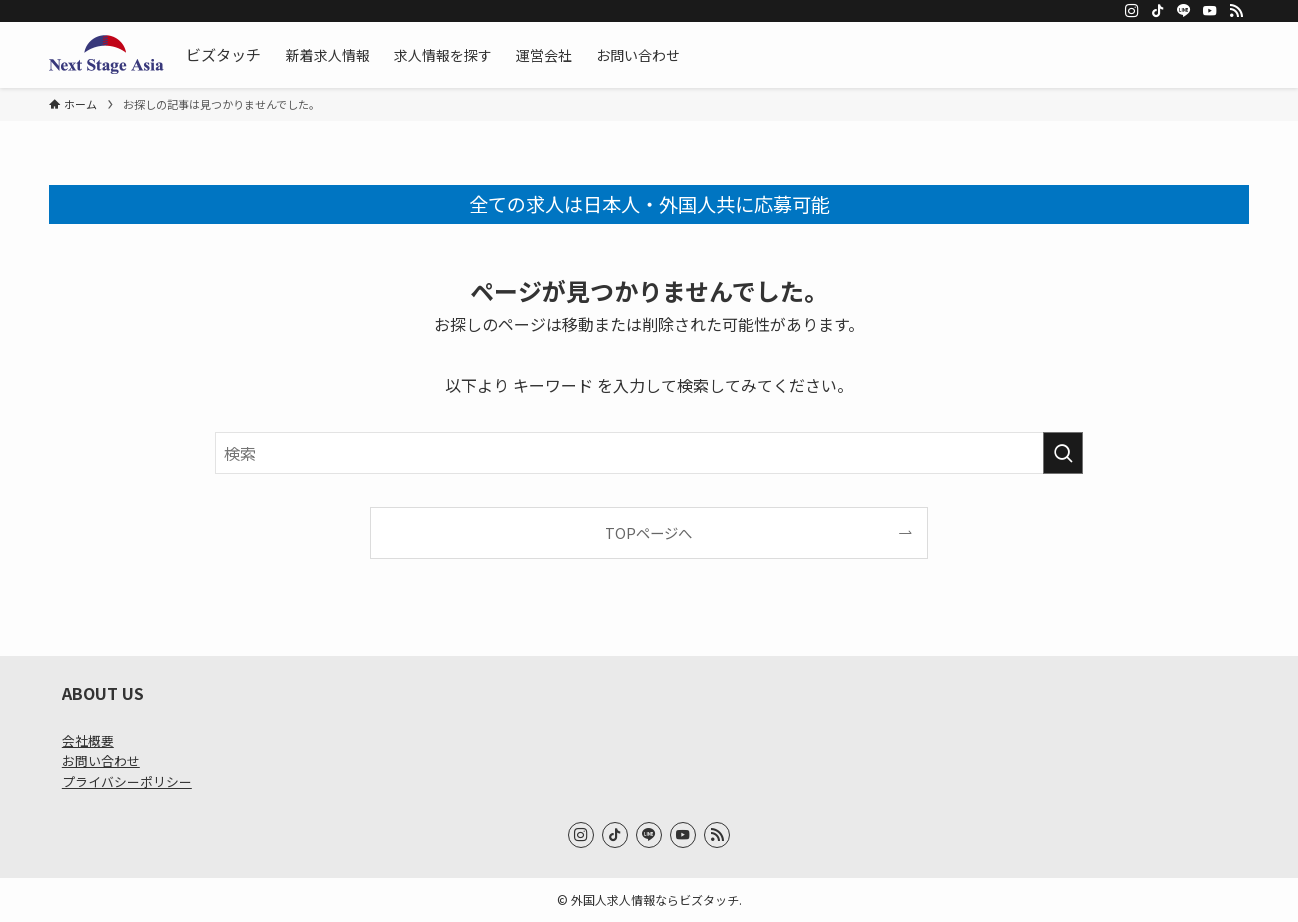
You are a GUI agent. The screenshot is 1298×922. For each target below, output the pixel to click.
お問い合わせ (101, 760)
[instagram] (1132, 11)
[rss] (1236, 11)
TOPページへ (648, 532)
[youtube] (1210, 11)
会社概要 (88, 740)
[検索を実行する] (1063, 453)
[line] (1184, 11)
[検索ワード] (649, 453)
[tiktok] (1158, 11)
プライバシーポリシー (127, 781)
